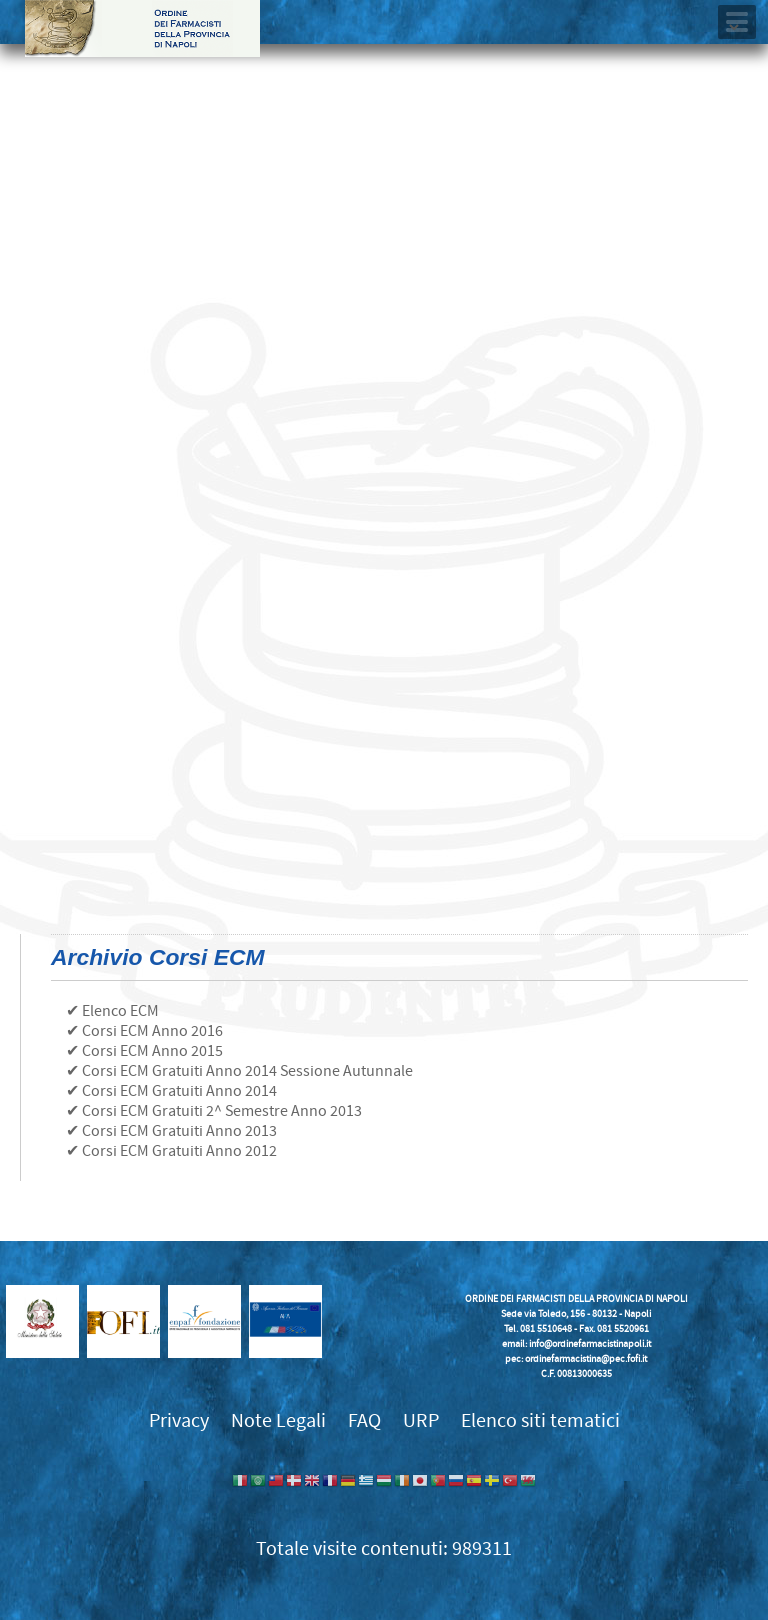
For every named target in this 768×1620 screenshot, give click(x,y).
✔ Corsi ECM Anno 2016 (144, 1031)
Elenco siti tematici (540, 1420)
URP (421, 1420)
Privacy (179, 1420)
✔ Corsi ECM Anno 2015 (144, 1051)
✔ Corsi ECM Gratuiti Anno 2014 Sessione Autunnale (239, 1071)
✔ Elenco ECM (112, 1011)
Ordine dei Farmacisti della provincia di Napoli (142, 28)
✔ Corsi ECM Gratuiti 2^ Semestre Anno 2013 (214, 1111)
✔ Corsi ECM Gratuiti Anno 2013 (171, 1131)
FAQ (364, 1420)
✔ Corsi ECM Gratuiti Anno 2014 (171, 1091)
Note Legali (278, 1420)
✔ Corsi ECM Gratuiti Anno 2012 (171, 1151)
